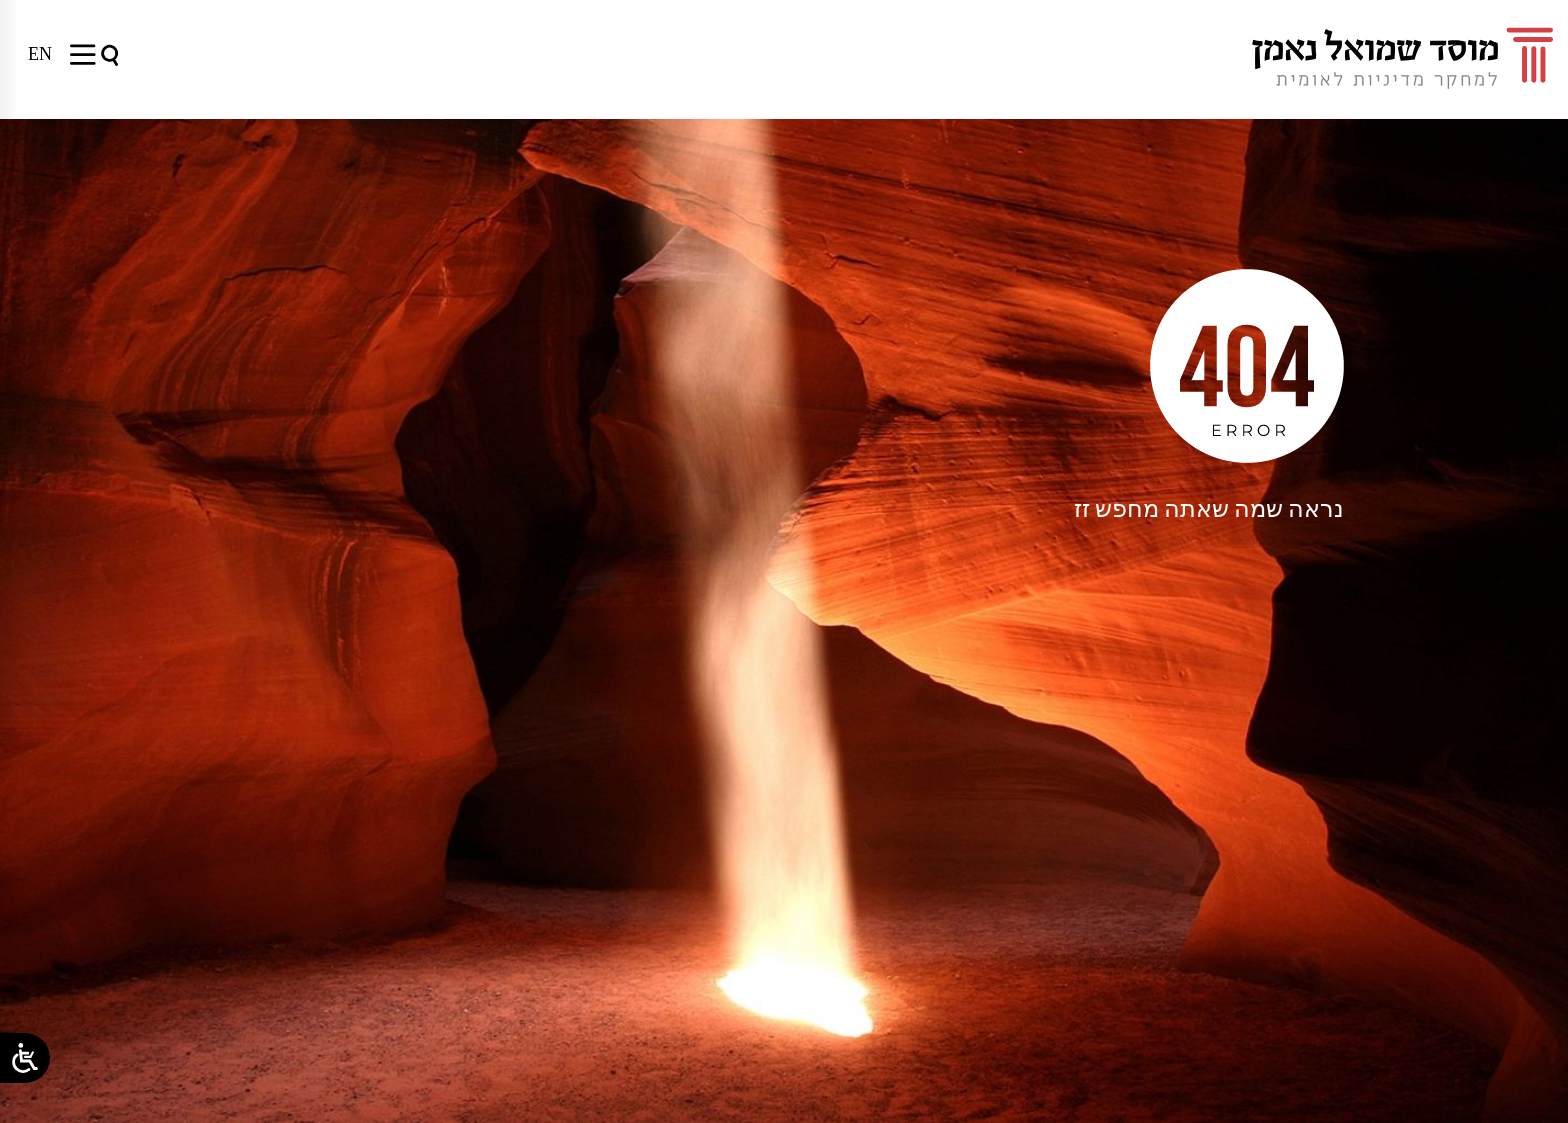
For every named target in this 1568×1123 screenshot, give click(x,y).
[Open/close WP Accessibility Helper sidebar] (25, 1058)
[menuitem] (40, 54)
